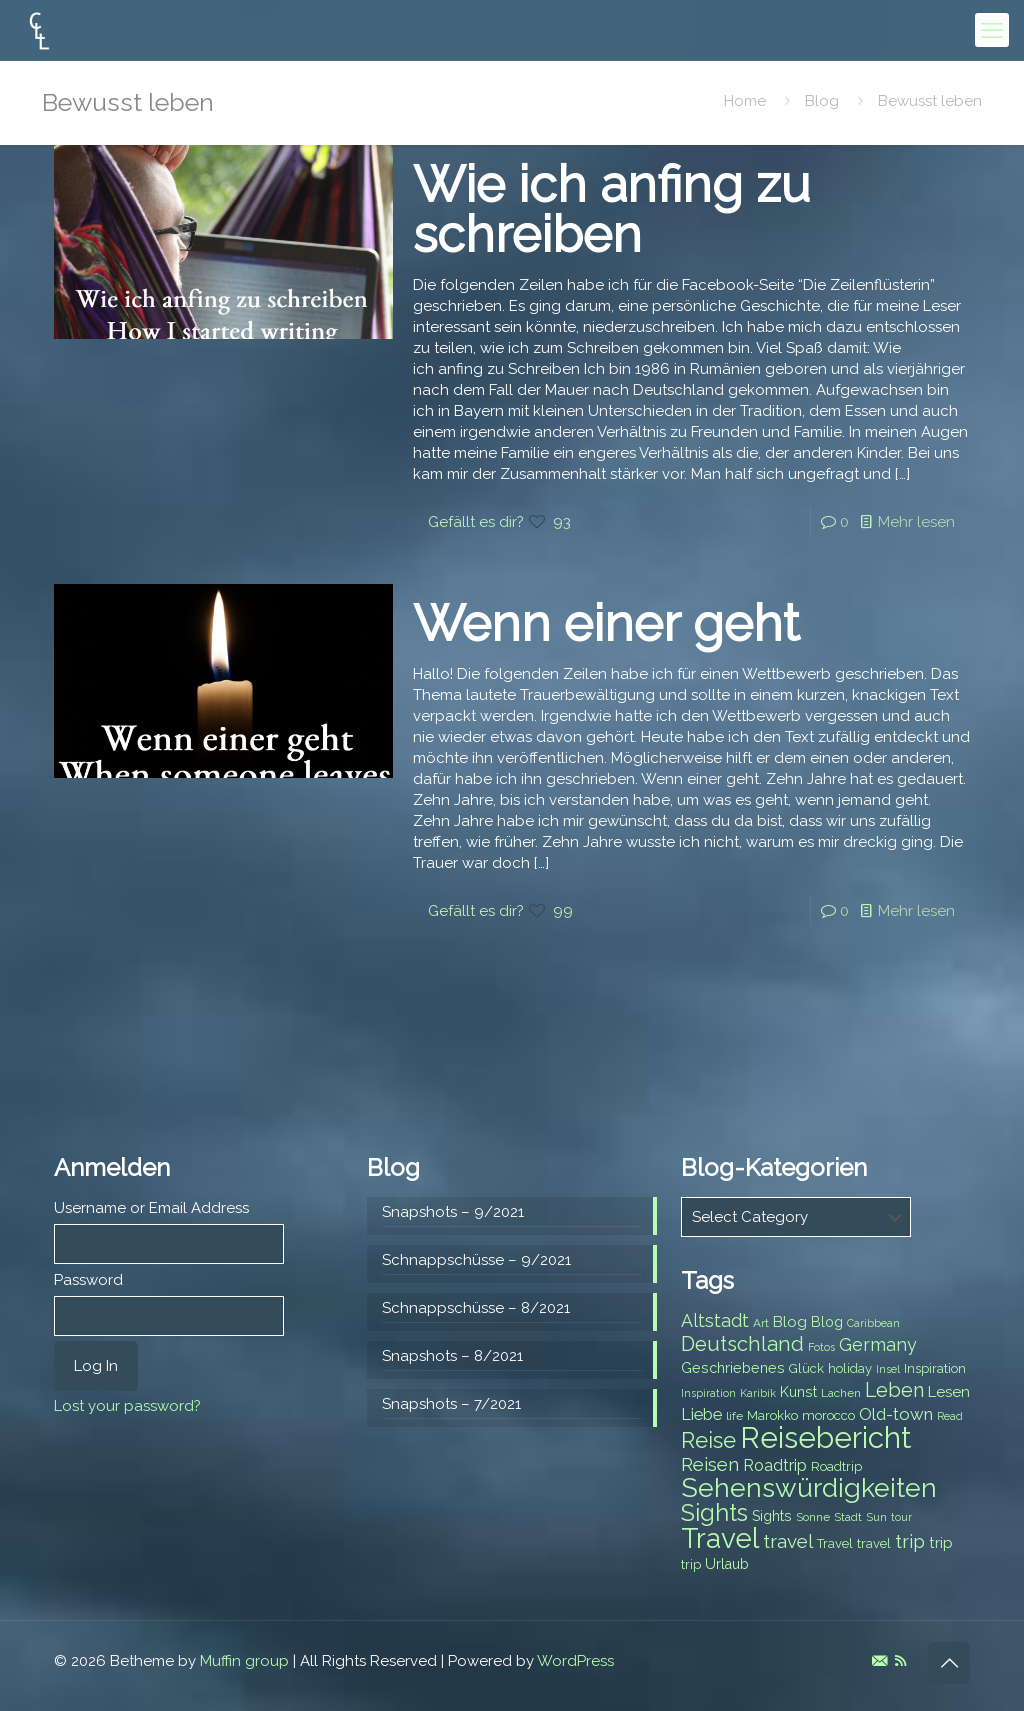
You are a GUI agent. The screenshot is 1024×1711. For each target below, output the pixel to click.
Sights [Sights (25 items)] (714, 1513)
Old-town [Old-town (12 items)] (896, 1414)
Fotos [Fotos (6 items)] (821, 1347)
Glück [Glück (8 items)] (806, 1368)
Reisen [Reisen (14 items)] (710, 1464)
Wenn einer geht (606, 623)
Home (745, 101)
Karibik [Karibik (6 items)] (758, 1393)
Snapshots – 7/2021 (451, 1404)
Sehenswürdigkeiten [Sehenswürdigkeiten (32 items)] (809, 1487)
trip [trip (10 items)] (941, 1543)
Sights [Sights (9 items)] (772, 1516)
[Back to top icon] (949, 1663)
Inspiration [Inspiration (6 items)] (708, 1393)
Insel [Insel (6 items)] (888, 1369)
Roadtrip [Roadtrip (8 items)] (836, 1466)
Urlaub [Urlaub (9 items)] (727, 1564)
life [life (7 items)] (734, 1416)
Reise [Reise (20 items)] (708, 1440)
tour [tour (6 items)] (901, 1517)
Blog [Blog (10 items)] (790, 1322)
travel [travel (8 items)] (874, 1543)
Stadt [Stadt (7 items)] (848, 1517)
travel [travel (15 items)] (788, 1541)
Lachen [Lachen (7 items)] (841, 1393)
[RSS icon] (900, 1661)
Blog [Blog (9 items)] (827, 1322)
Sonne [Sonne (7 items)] (813, 1517)
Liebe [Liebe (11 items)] (701, 1414)
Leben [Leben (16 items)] (894, 1390)
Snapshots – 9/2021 (453, 1212)
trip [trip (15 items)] (910, 1541)
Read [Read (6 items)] (950, 1416)
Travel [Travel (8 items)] (835, 1543)
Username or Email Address (151, 1208)
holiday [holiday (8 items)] (850, 1368)
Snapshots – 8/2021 (452, 1356)
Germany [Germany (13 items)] (878, 1344)
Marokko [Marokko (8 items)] (772, 1415)
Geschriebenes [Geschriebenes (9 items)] (733, 1368)
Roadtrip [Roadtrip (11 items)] (775, 1465)
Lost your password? (127, 1406)
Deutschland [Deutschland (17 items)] (742, 1344)
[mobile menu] (992, 30)
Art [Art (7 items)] (761, 1323)
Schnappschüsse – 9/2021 (476, 1260)
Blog (822, 101)
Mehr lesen (916, 522)
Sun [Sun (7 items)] (876, 1517)
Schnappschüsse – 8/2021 (476, 1308)
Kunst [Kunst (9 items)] (798, 1392)
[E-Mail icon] (879, 1661)
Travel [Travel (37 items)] (720, 1538)
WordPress (575, 1661)
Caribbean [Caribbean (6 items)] (873, 1323)
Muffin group (244, 1661)
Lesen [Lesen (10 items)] (949, 1392)
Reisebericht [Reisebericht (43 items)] (825, 1437)
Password (88, 1280)
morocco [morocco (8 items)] (828, 1415)
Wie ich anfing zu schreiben (611, 209)
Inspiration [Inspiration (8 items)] (935, 1368)
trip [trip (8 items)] (691, 1564)
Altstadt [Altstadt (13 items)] (715, 1320)
